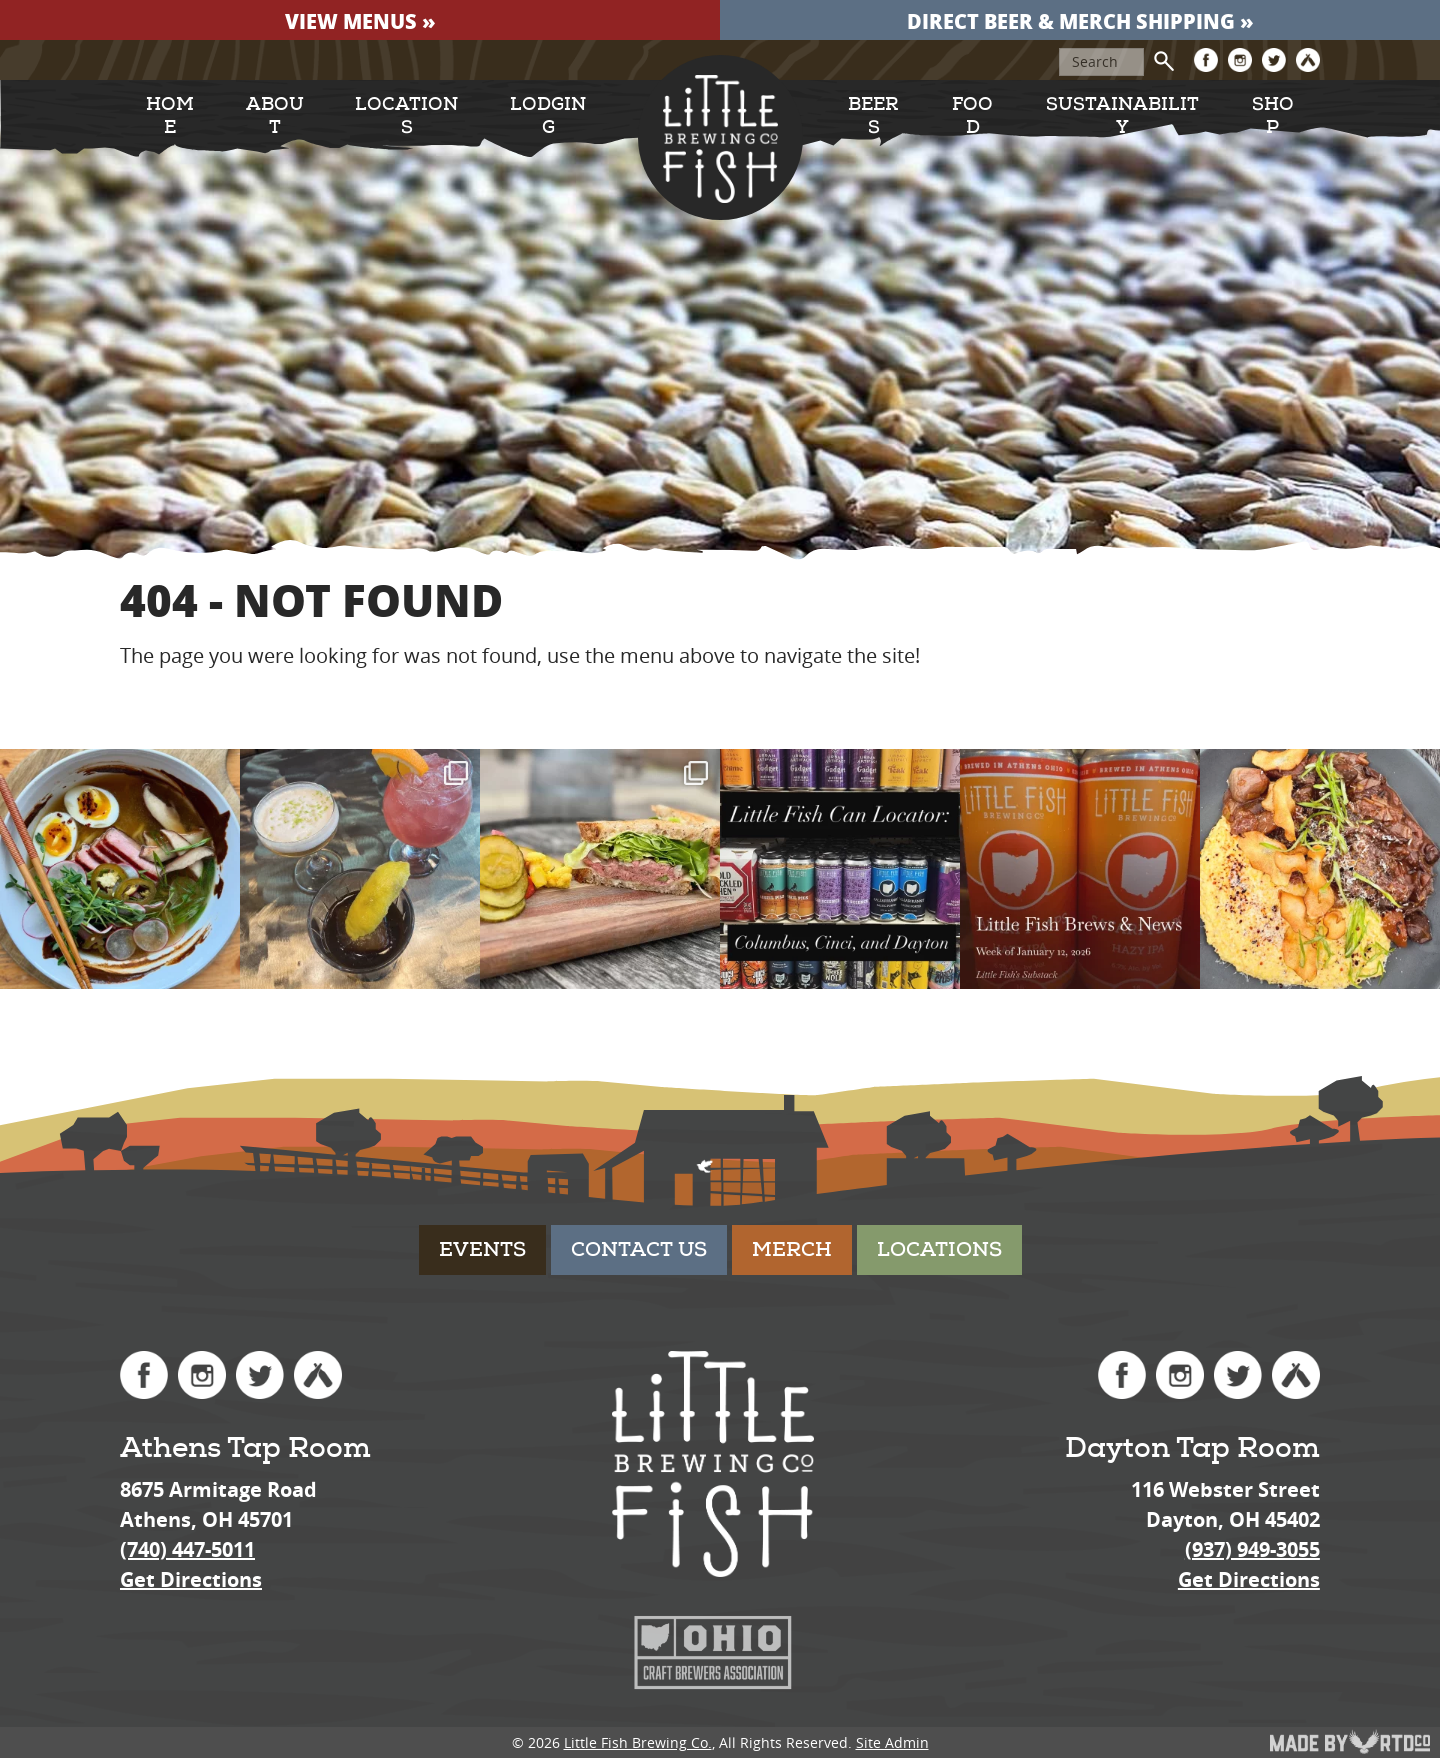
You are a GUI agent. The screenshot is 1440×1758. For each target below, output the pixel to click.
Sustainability (1122, 116)
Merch (792, 1249)
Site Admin (892, 1742)
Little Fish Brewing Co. (638, 1742)
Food (972, 116)
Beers (873, 116)
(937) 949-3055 (1252, 1549)
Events (482, 1249)
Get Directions (191, 1579)
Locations (406, 116)
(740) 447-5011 (187, 1549)
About (275, 116)
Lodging (548, 116)
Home (170, 116)
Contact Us (639, 1249)
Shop (1273, 116)
